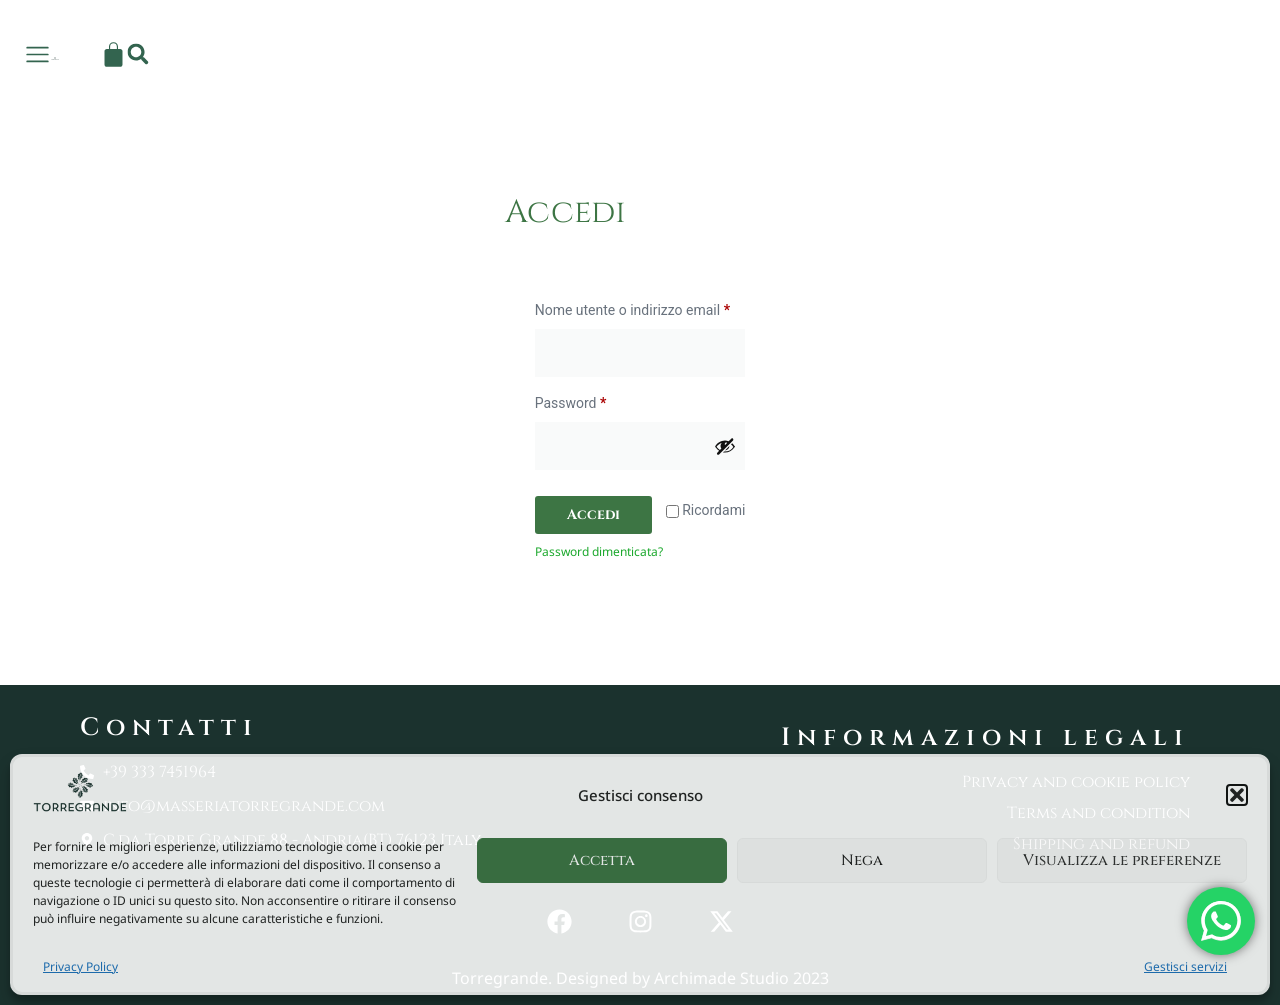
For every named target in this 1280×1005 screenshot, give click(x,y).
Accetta (602, 860)
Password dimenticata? (599, 551)
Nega (862, 860)
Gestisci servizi (1185, 966)
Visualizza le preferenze (1122, 860)
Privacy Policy (80, 966)
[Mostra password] (725, 446)
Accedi (593, 514)
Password (599, 400)
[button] (1237, 795)
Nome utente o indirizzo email (640, 307)
